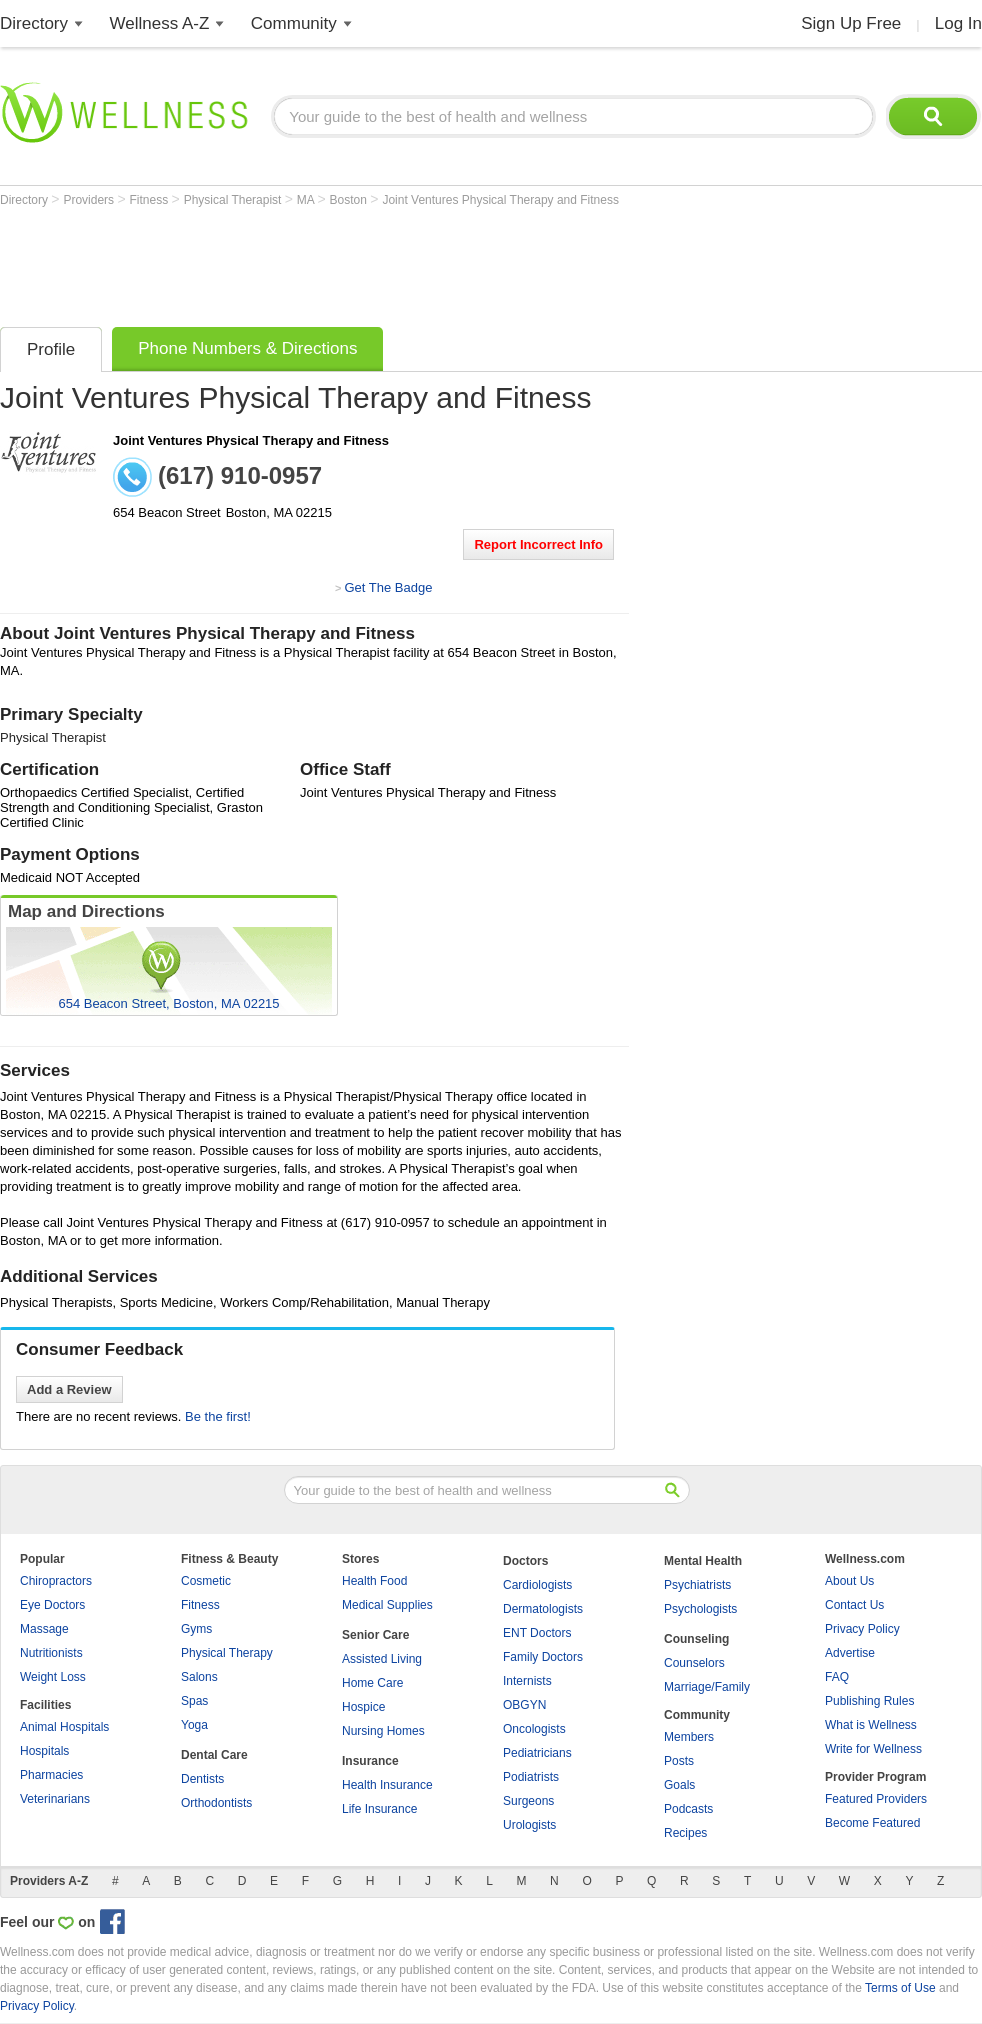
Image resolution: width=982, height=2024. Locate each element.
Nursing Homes (383, 1731)
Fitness (151, 200)
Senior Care (375, 1635)
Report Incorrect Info (538, 544)
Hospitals (44, 1751)
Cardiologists (537, 1585)
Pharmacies (51, 1775)
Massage (44, 1629)
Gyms (196, 1629)
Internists (527, 1681)
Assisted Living (382, 1659)
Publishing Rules (869, 1701)
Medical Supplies (387, 1605)
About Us (849, 1581)
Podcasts (688, 1809)
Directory (34, 23)
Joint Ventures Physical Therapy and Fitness (500, 200)
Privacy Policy (862, 1629)
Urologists (529, 1825)
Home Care (372, 1683)
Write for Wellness (873, 1749)
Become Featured (872, 1823)
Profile (51, 349)
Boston (350, 200)
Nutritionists (51, 1653)
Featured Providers (876, 1799)
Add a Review (69, 1389)
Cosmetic (206, 1581)
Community (294, 23)
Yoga (194, 1725)
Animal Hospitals (64, 1727)
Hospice (363, 1707)
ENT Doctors (537, 1633)
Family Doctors (543, 1657)
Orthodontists (216, 1803)
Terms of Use (900, 1988)
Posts (679, 1761)
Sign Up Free (851, 23)
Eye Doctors (52, 1605)
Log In (958, 23)
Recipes (685, 1833)
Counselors (694, 1663)
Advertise (850, 1653)
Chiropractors (56, 1581)
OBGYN (524, 1705)
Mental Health (703, 1561)
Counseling (696, 1639)
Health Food (374, 1581)
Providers (90, 200)
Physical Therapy (227, 1653)
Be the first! (218, 1416)
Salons (199, 1677)
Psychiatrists (697, 1585)
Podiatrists (531, 1777)
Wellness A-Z (160, 23)
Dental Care (214, 1755)
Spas (194, 1701)
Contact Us (854, 1605)
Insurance (370, 1761)
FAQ (837, 1677)
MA (307, 200)
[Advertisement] (364, 262)
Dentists (202, 1779)
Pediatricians (537, 1753)
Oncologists (534, 1729)
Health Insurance (387, 1785)
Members (689, 1737)
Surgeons (528, 1801)
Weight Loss (53, 1677)
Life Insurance (379, 1809)
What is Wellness (871, 1725)
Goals (679, 1785)
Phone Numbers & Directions (247, 348)
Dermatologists (543, 1609)
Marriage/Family (707, 1687)
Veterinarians (55, 1799)
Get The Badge (388, 587)
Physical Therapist (234, 200)
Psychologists (700, 1609)
